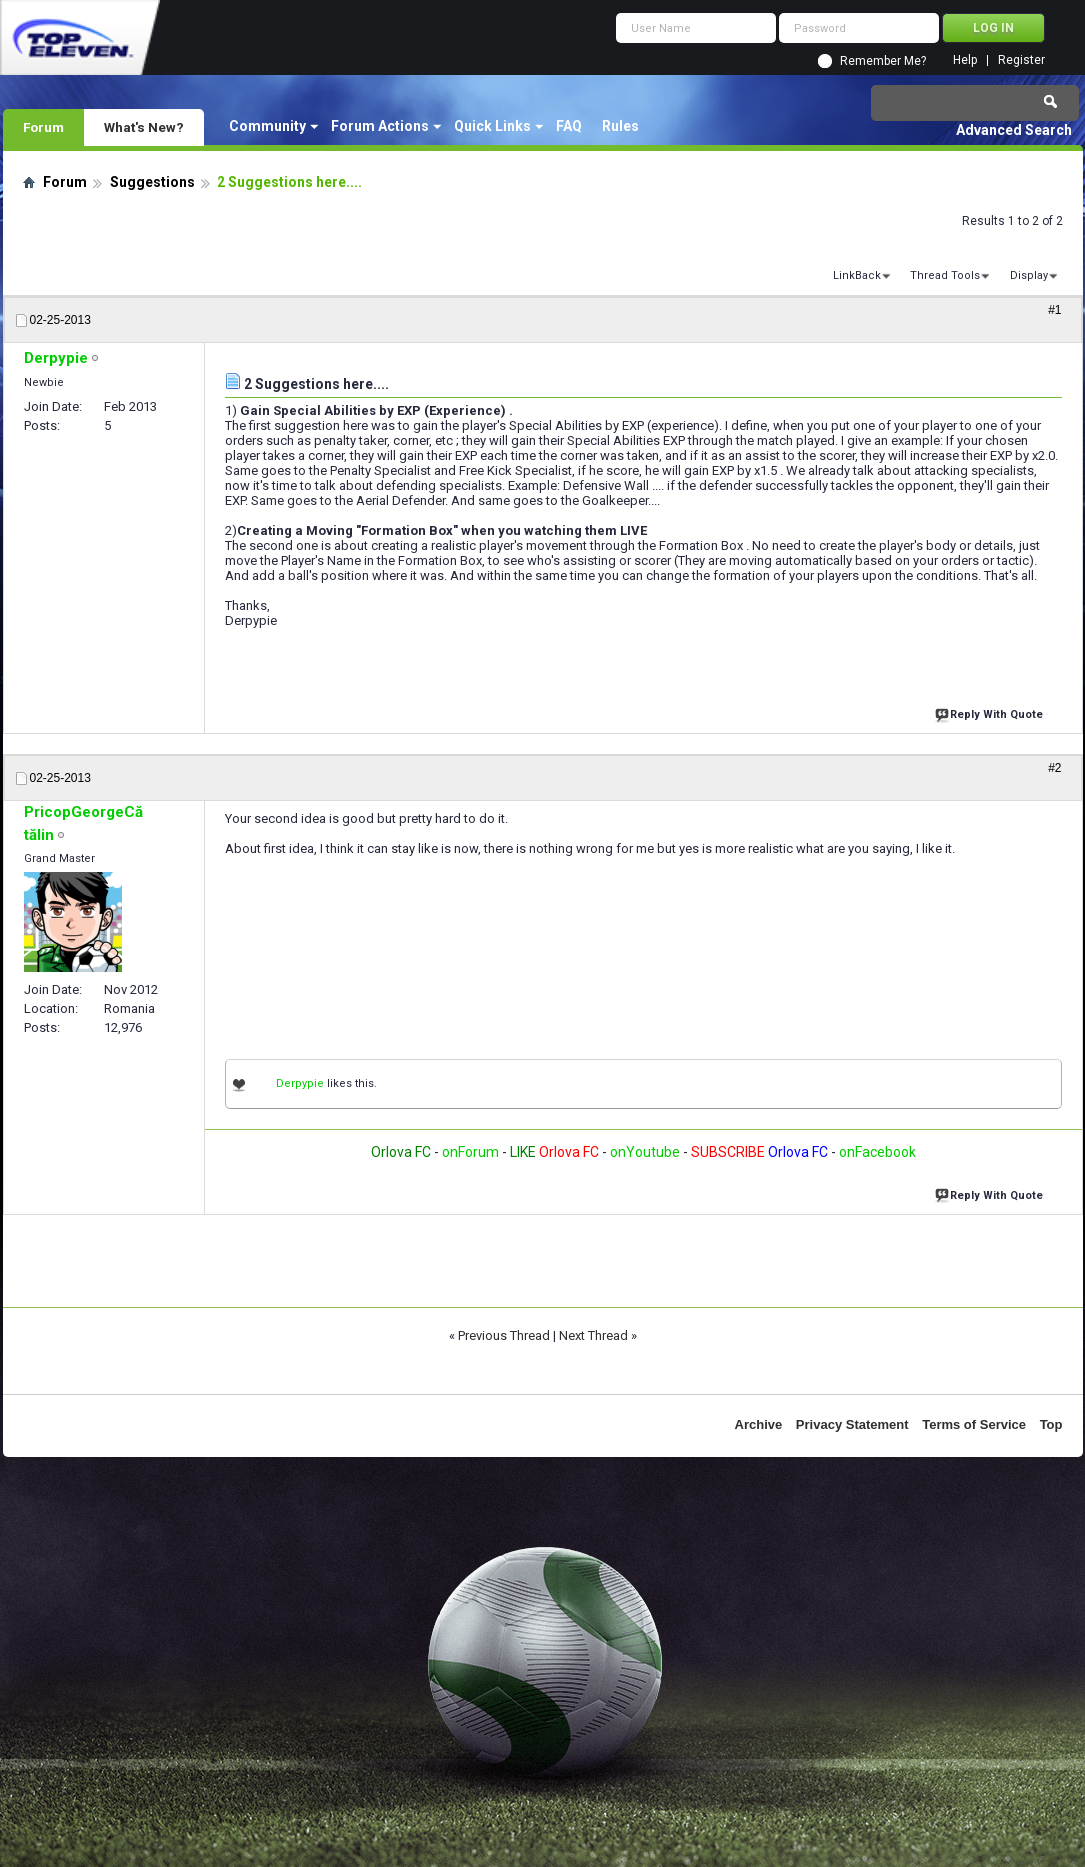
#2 (1054, 768)
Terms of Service (974, 1424)
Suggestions (152, 182)
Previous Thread (504, 1335)
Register (1021, 60)
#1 (1054, 310)
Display (1029, 275)
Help (965, 60)
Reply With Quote (991, 712)
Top (1051, 1424)
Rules (620, 126)
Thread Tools (945, 275)
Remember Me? (883, 61)
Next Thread (593, 1335)
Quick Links (492, 126)
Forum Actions (380, 126)
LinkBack (857, 275)
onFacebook (877, 1152)
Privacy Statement (852, 1424)
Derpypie (300, 1083)
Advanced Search (1014, 130)
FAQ (569, 126)
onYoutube (643, 1152)
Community (267, 126)
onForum (470, 1152)
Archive (759, 1424)
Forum (43, 127)
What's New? (144, 127)
